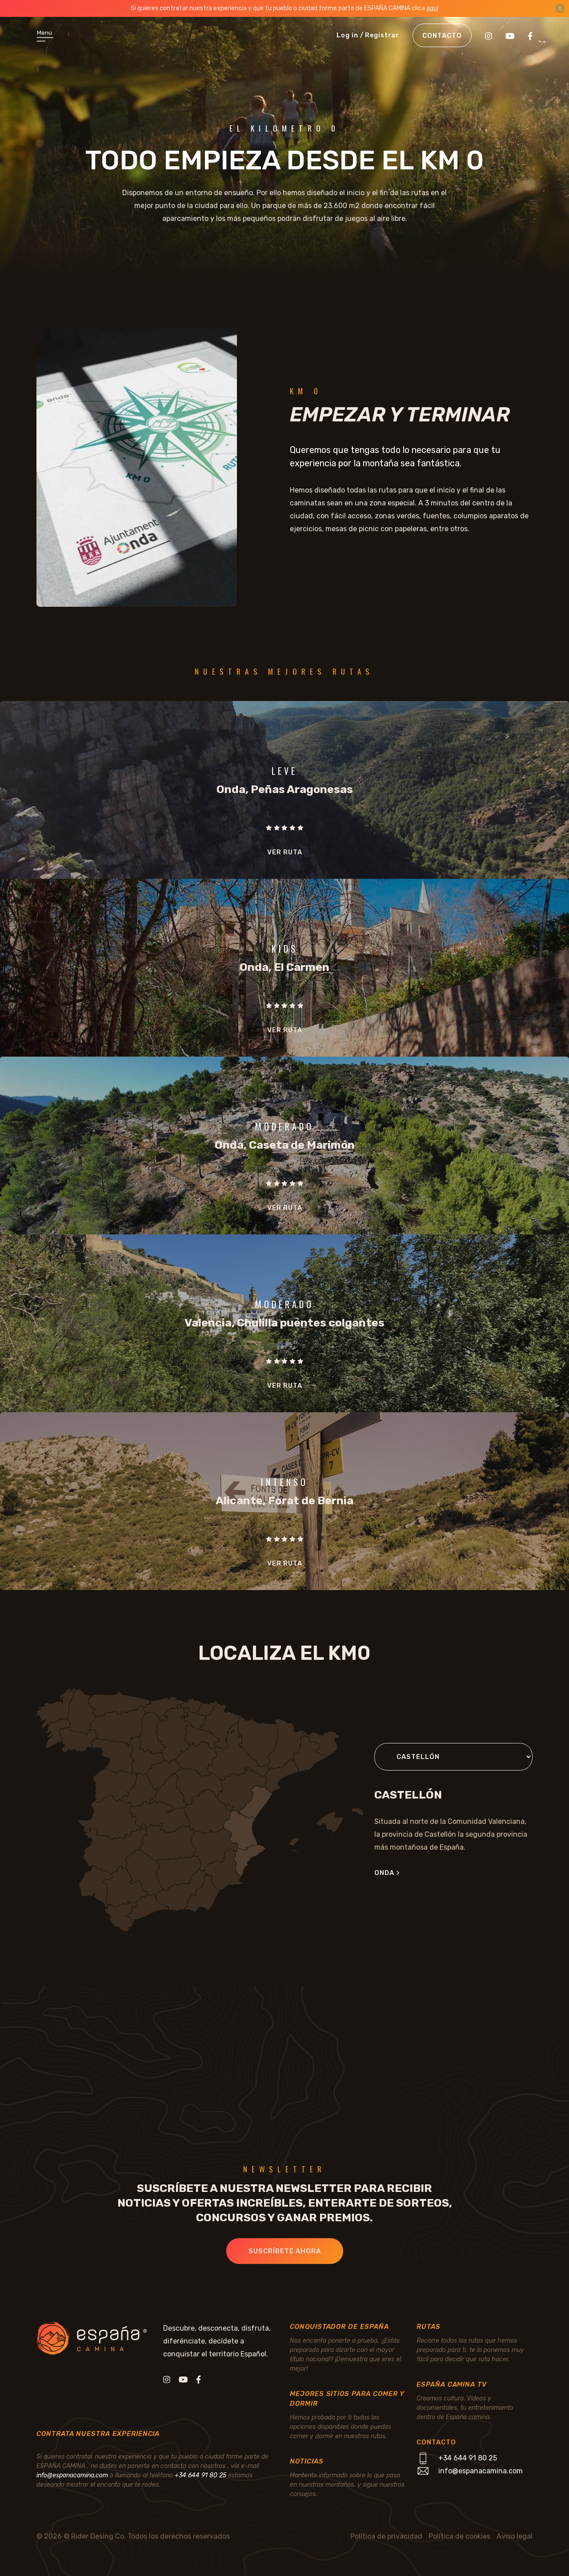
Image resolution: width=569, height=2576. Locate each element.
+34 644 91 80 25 (200, 2475)
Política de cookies (459, 2536)
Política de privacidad (386, 2536)
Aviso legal (515, 2536)
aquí (432, 8)
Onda (386, 1873)
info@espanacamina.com (72, 2475)
